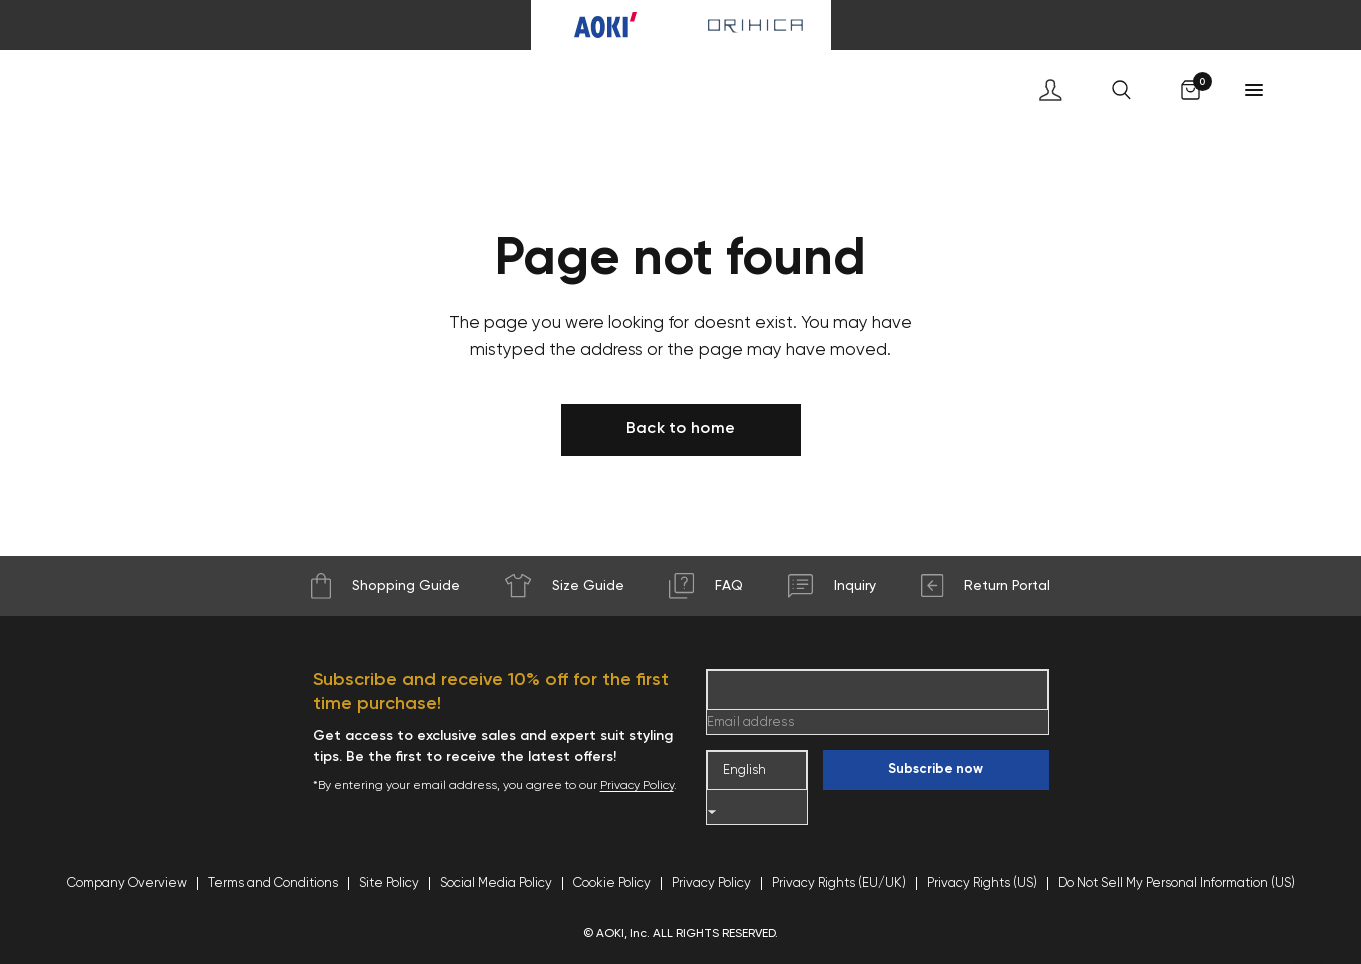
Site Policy (389, 883)
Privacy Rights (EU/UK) (839, 883)
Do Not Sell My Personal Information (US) (1176, 883)
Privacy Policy (637, 786)
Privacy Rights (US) (982, 883)
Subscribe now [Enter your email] (935, 769)
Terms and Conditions (273, 883)
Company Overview (127, 883)
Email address (750, 722)
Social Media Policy (496, 883)
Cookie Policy (612, 883)
